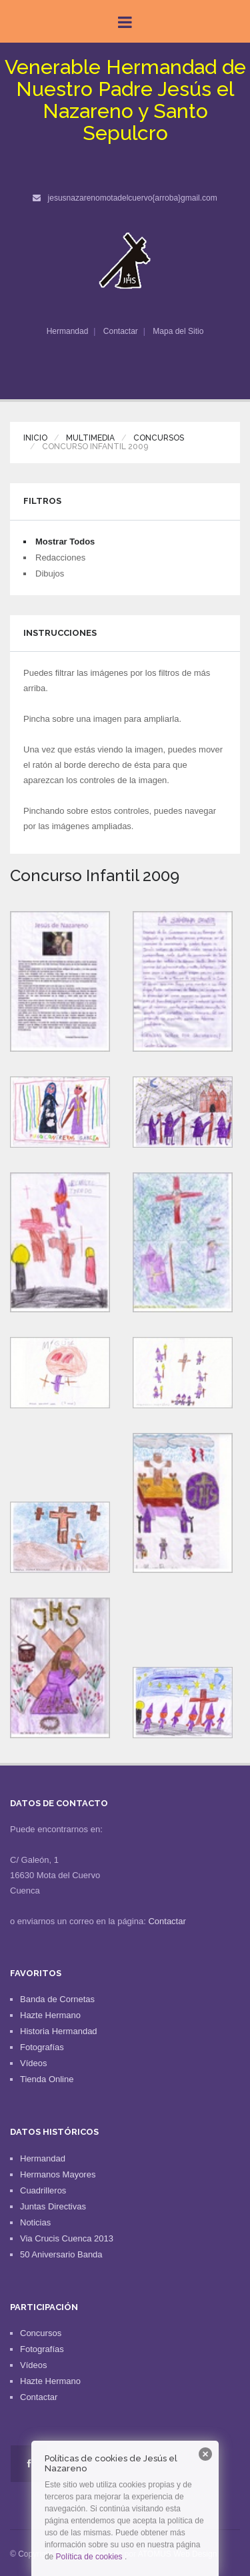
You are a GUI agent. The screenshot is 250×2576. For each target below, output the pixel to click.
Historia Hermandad (58, 2031)
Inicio (35, 438)
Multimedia (90, 438)
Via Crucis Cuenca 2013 (66, 2238)
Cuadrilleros (43, 2190)
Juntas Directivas (53, 2206)
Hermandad (68, 331)
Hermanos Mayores (57, 2174)
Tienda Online (46, 2079)
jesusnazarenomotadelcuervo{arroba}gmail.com (132, 198)
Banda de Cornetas (57, 1999)
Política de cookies (89, 2556)
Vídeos (33, 2063)
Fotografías (42, 2047)
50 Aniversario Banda (61, 2254)
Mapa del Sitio (178, 331)
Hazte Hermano (50, 2015)
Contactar (120, 331)
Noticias (35, 2222)
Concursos (158, 438)
